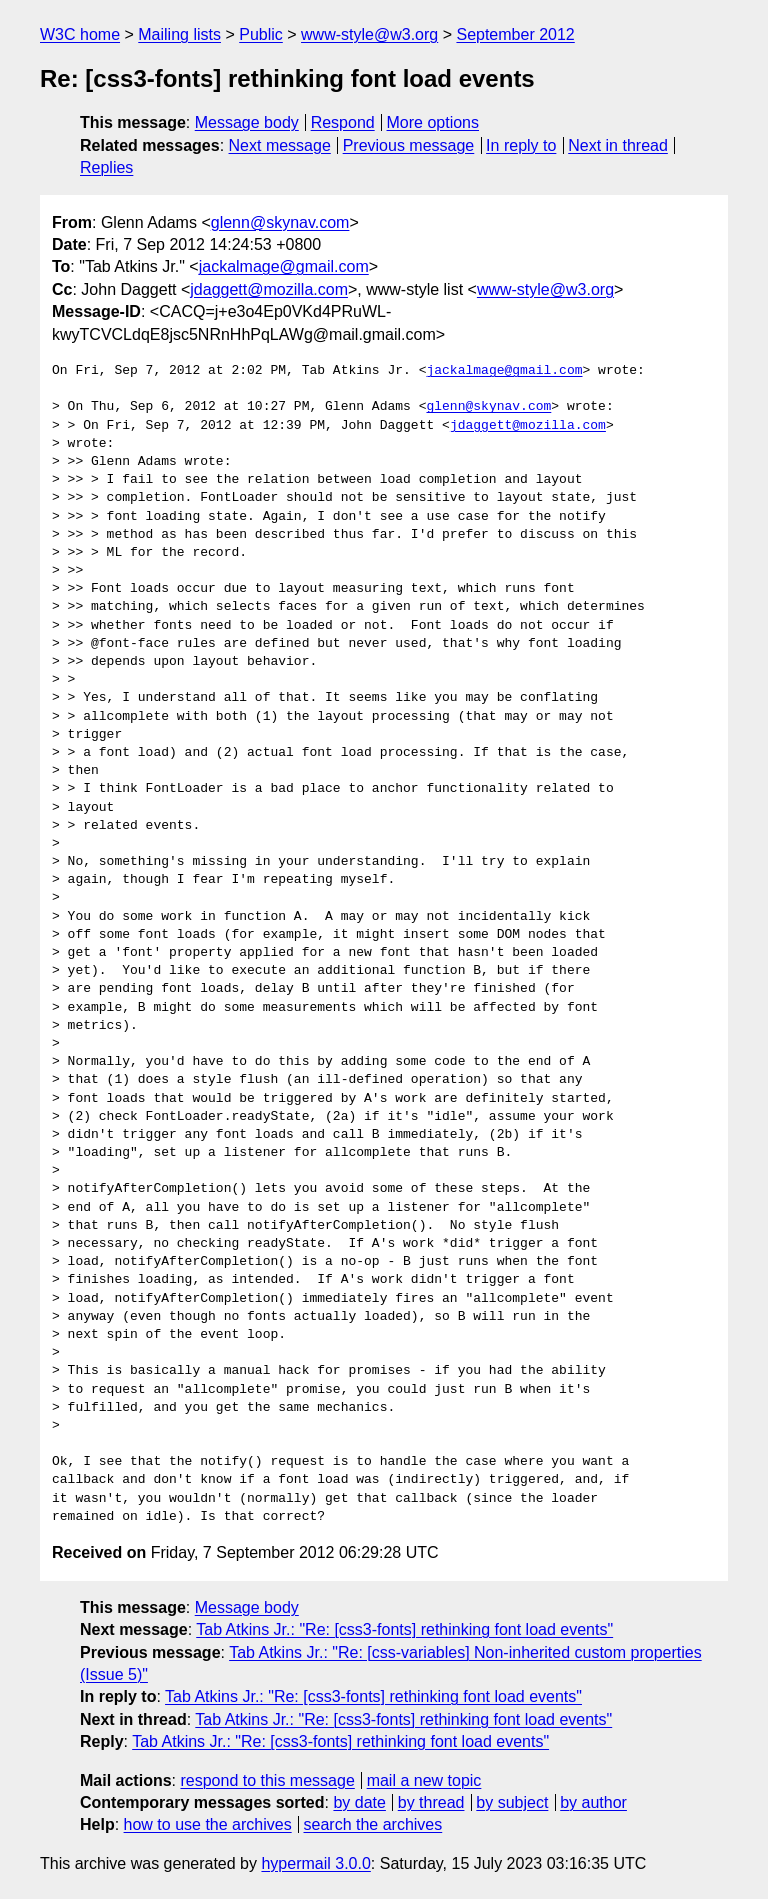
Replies (106, 167)
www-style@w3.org (369, 34)
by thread (431, 1802)
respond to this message (267, 1780)
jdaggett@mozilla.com (269, 289)
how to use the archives (208, 1824)
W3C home (80, 34)
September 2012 (515, 34)
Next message (280, 145)
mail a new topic (424, 1780)
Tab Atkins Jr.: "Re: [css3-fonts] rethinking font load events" (404, 1629)
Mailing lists (179, 34)
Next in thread (618, 145)
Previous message (409, 145)
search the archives (373, 1824)
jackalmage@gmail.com (284, 266)
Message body (247, 122)
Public (261, 34)
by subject (512, 1802)
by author (593, 1802)
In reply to (521, 145)
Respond (343, 122)
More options (433, 122)
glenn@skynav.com (280, 222)
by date (359, 1802)
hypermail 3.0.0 (315, 1863)
